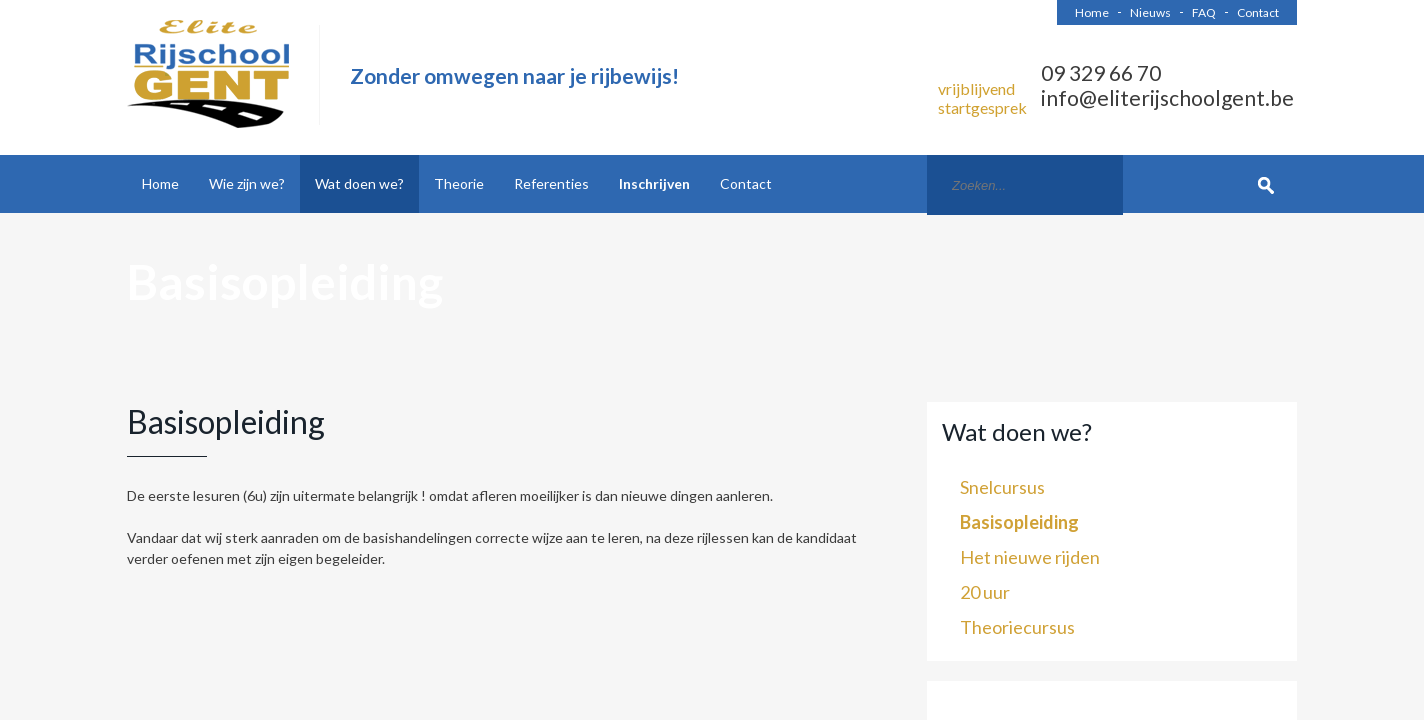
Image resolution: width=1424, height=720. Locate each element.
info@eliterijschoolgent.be (1167, 97)
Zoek (1267, 183)
